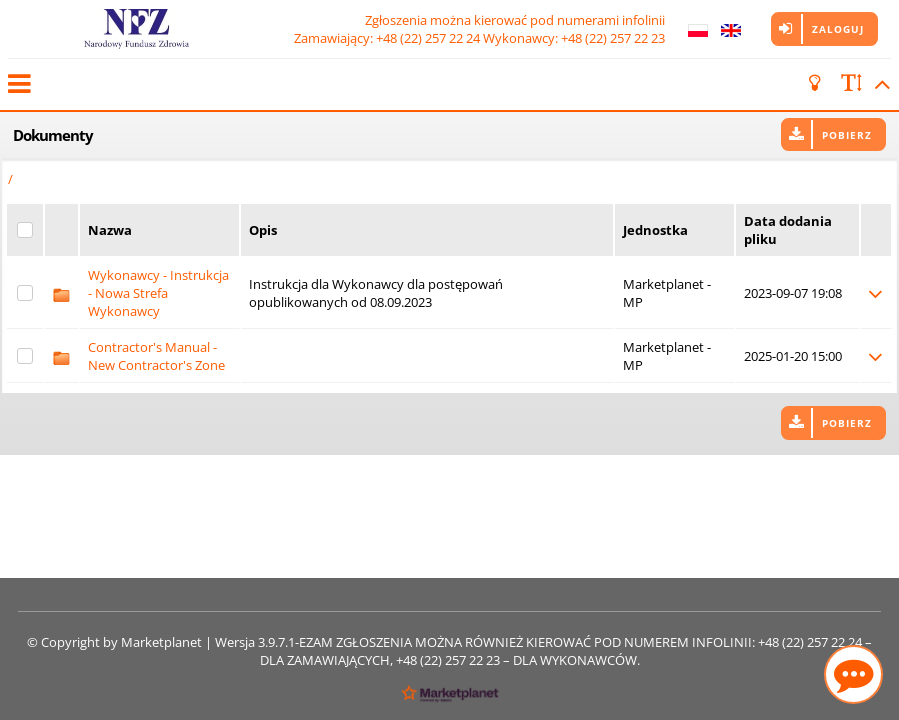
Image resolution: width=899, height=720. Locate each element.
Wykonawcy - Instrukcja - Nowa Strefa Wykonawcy (158, 293)
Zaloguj (838, 29)
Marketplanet (161, 642)
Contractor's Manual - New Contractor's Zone (156, 356)
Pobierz (847, 135)
